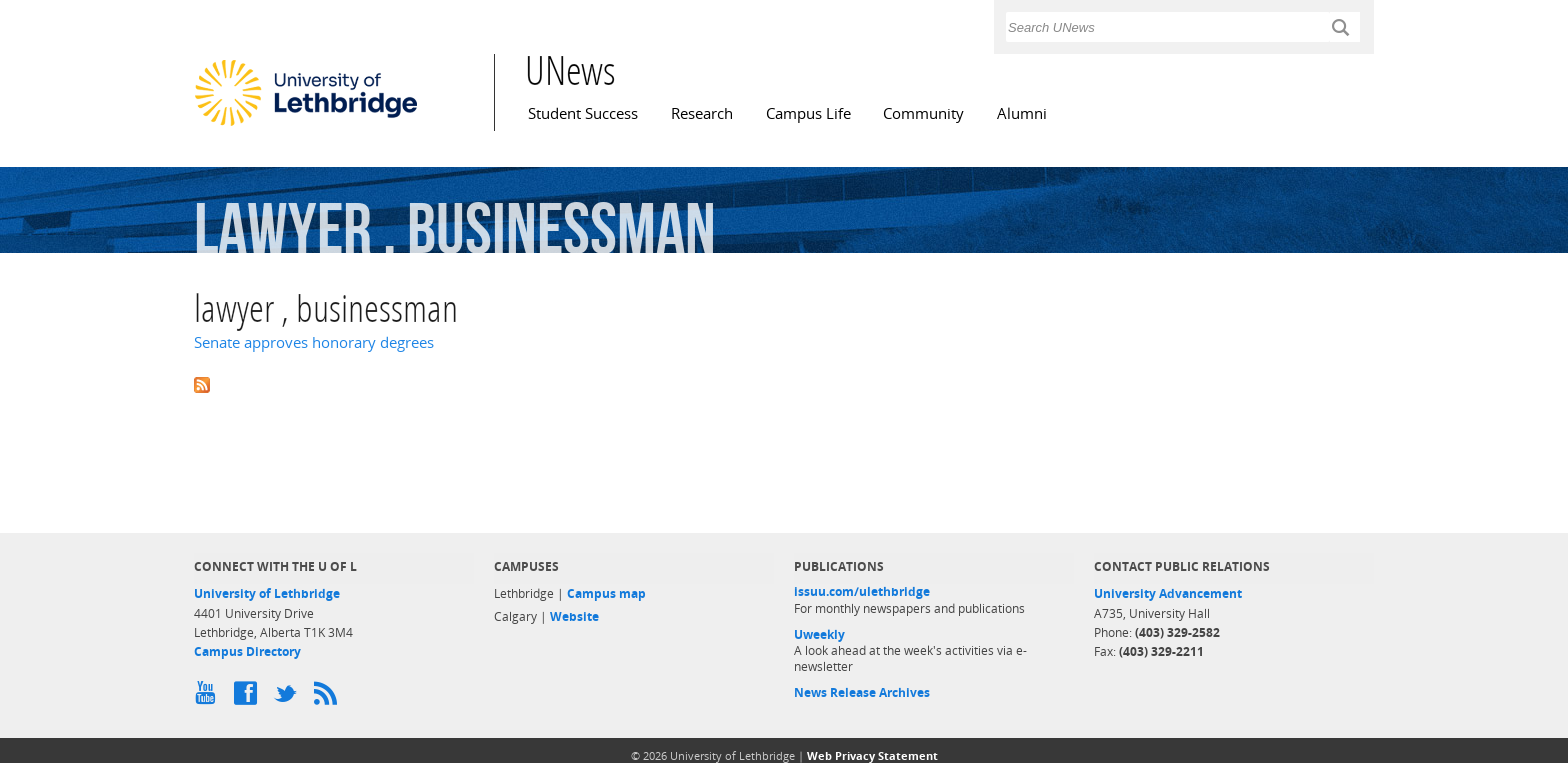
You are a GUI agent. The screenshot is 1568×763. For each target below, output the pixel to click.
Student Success (583, 113)
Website (574, 616)
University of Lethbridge (267, 593)
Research (702, 113)
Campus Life (808, 113)
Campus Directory (247, 651)
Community (923, 113)
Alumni (1022, 113)
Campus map (606, 593)
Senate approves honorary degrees (314, 342)
